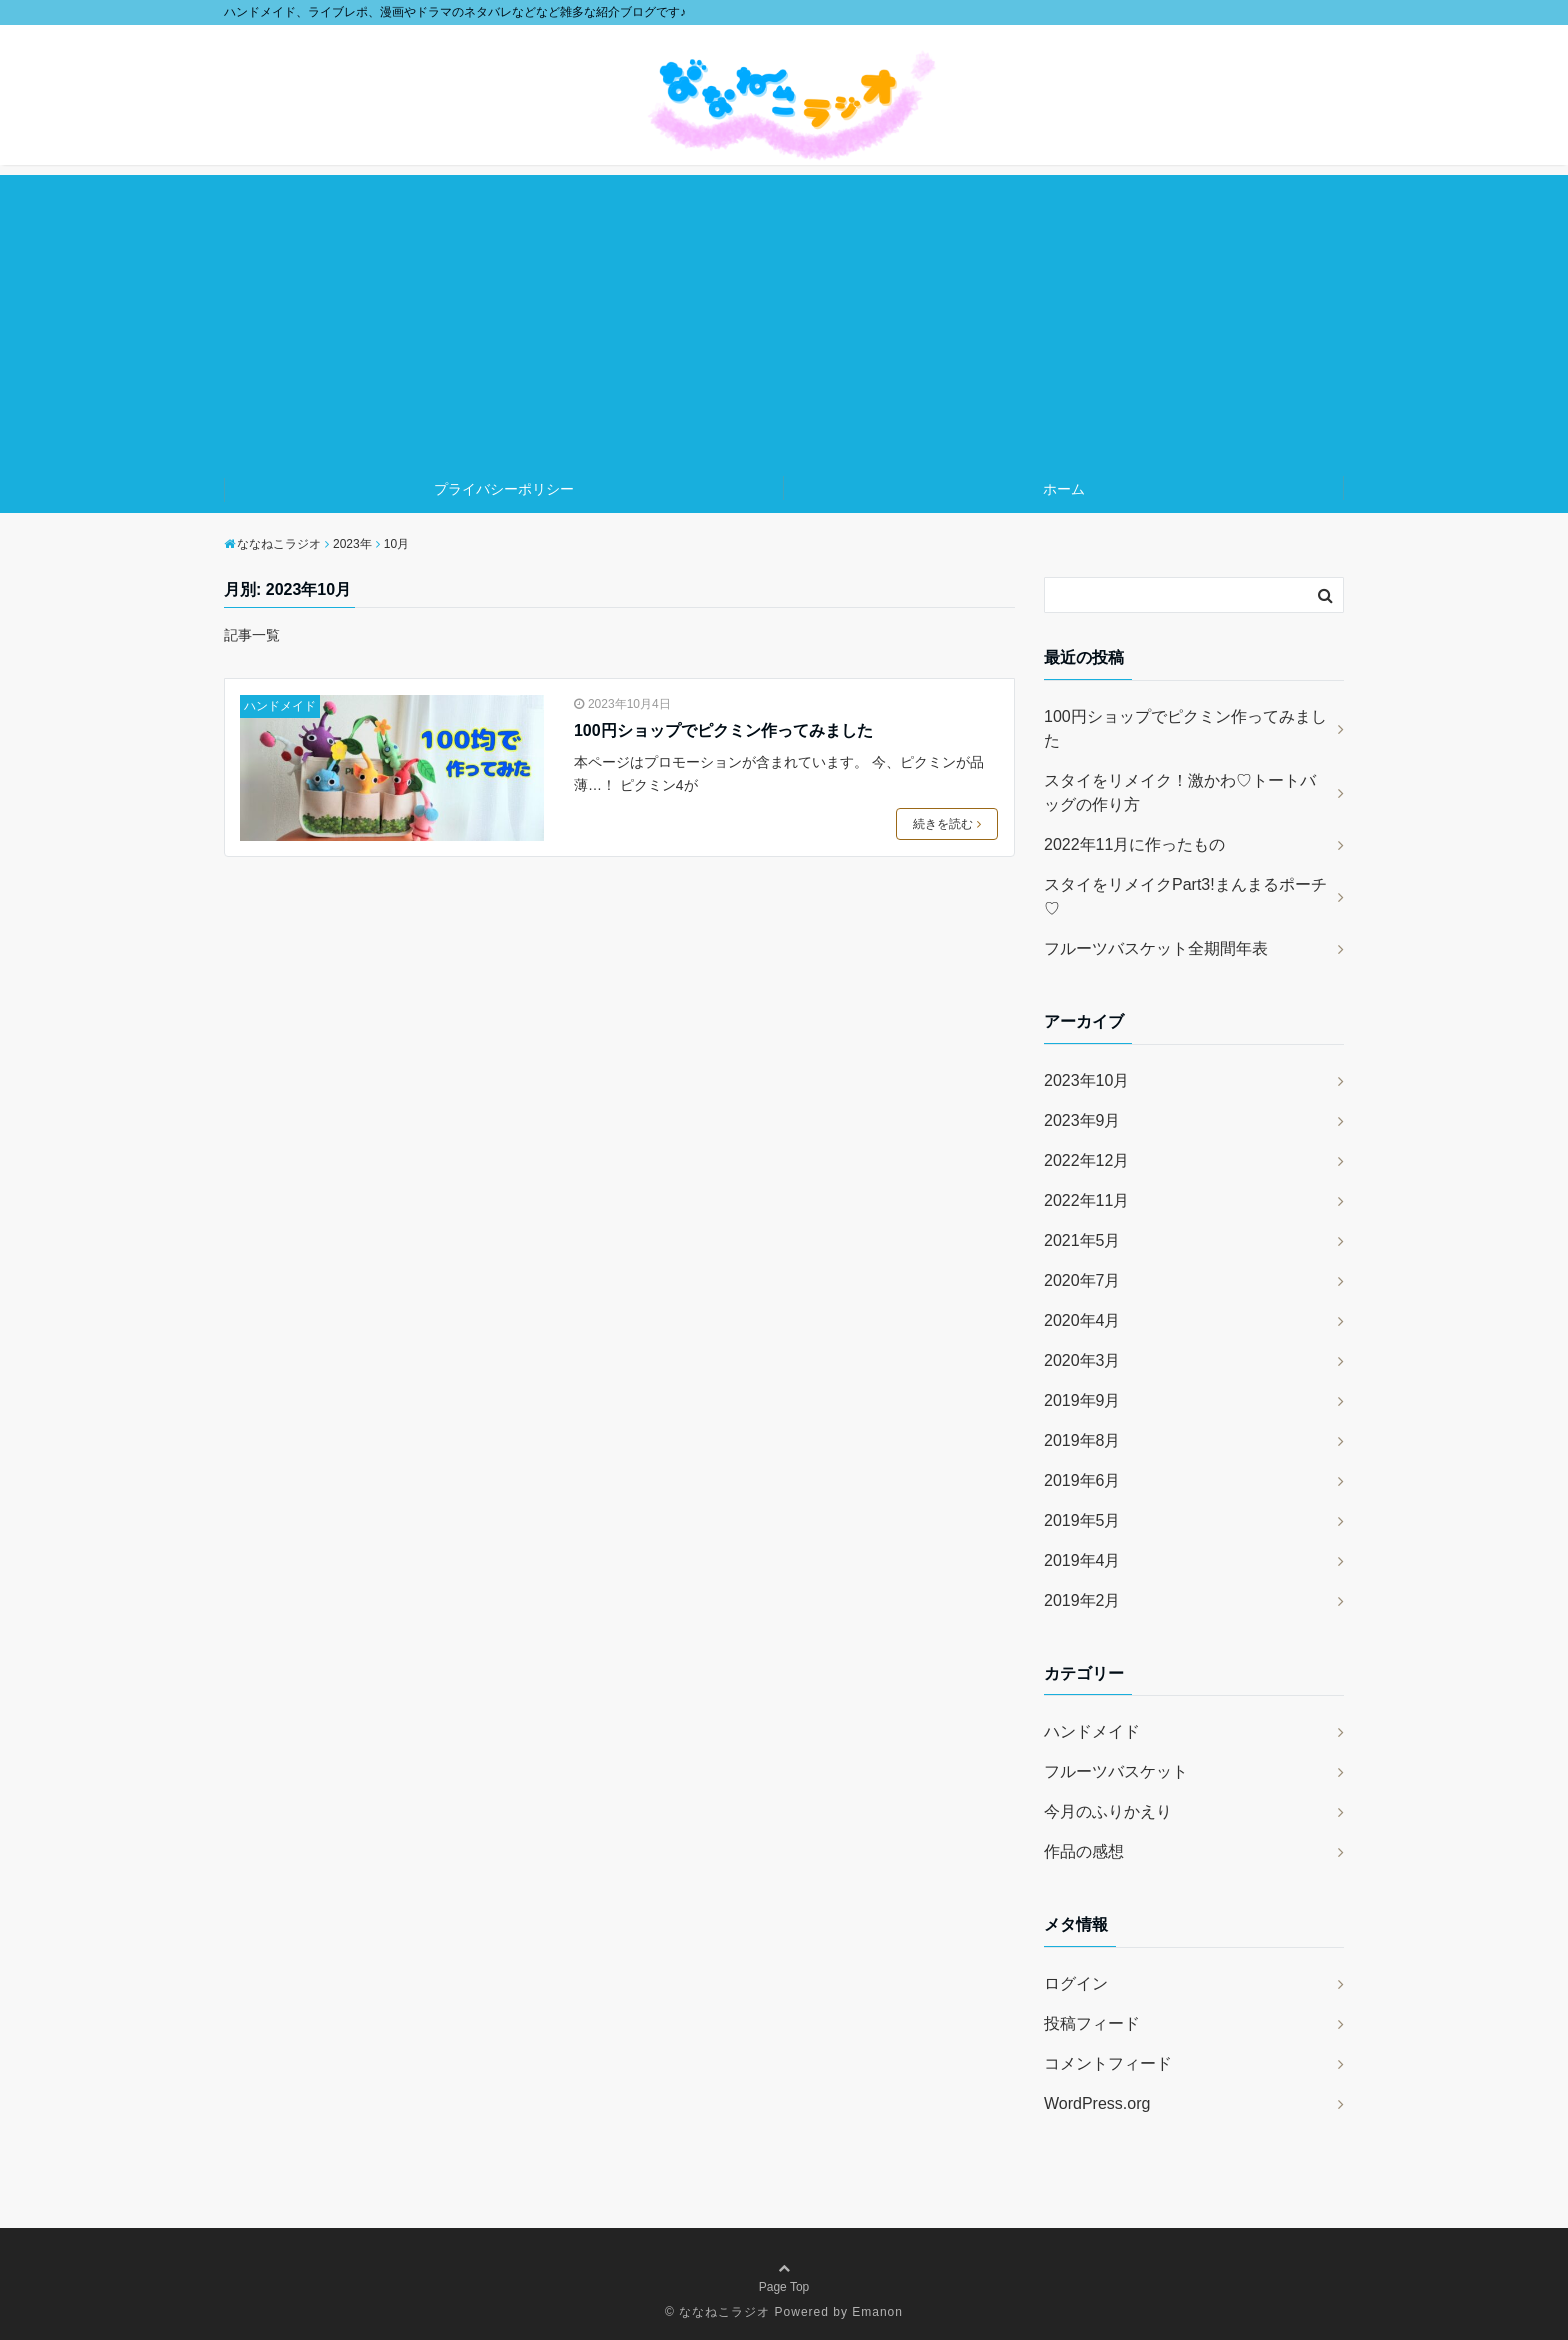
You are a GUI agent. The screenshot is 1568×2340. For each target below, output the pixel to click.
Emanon (877, 2312)
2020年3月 (1082, 1360)
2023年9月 (1082, 1120)
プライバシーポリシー (504, 489)
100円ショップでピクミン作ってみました (723, 730)
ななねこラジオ (724, 2312)
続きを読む (947, 824)
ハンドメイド (280, 706)
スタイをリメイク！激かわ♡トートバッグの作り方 (1180, 792)
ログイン (1076, 1983)
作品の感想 (1084, 1851)
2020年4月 (1082, 1320)
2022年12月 (1086, 1160)
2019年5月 (1082, 1520)
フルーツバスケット (1116, 1771)
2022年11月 (1086, 1200)
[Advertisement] (784, 315)
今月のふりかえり (1108, 1811)
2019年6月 (1082, 1480)
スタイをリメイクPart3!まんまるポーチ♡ (1185, 896)
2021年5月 (1082, 1240)
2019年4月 (1082, 1560)
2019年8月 (1082, 1440)
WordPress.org (1097, 2103)
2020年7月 (1082, 1280)
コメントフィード (1108, 2063)
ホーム (1064, 489)
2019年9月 (1082, 1400)
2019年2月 (1082, 1600)
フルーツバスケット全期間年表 (1156, 948)
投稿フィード (1092, 2023)
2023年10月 (1086, 1080)
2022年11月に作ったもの (1134, 844)
